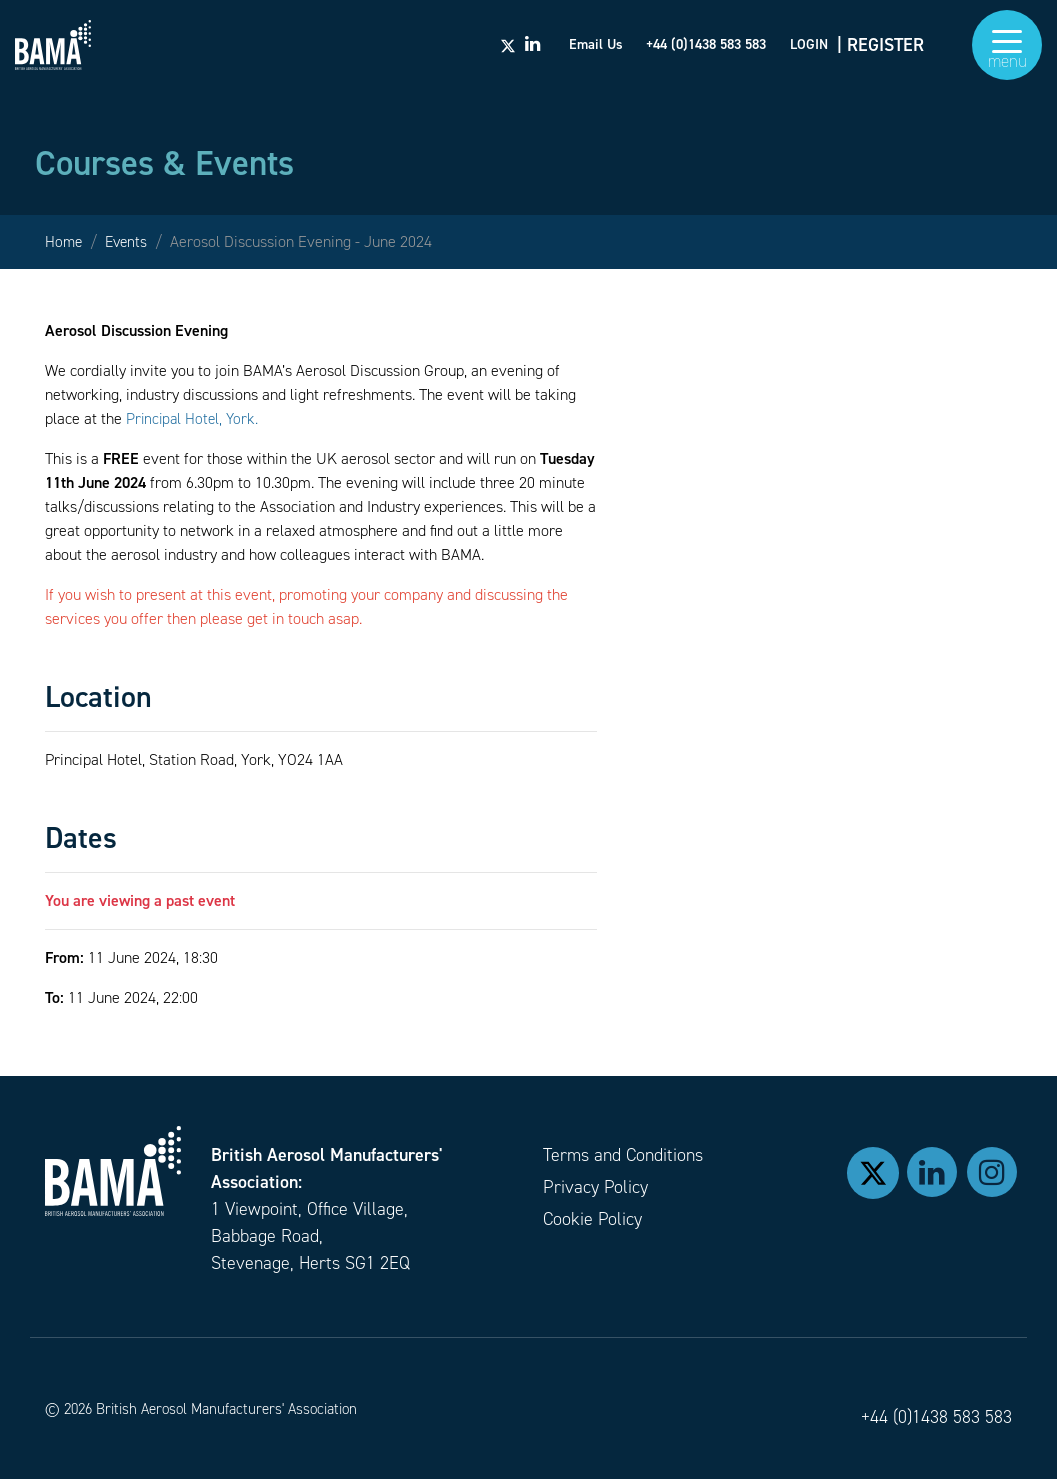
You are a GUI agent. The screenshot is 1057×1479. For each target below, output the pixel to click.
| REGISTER (880, 50)
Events (129, 241)
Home (64, 241)
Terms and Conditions (623, 1155)
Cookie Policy (592, 1219)
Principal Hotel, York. (194, 418)
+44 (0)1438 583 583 (936, 1417)
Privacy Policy (595, 1187)
